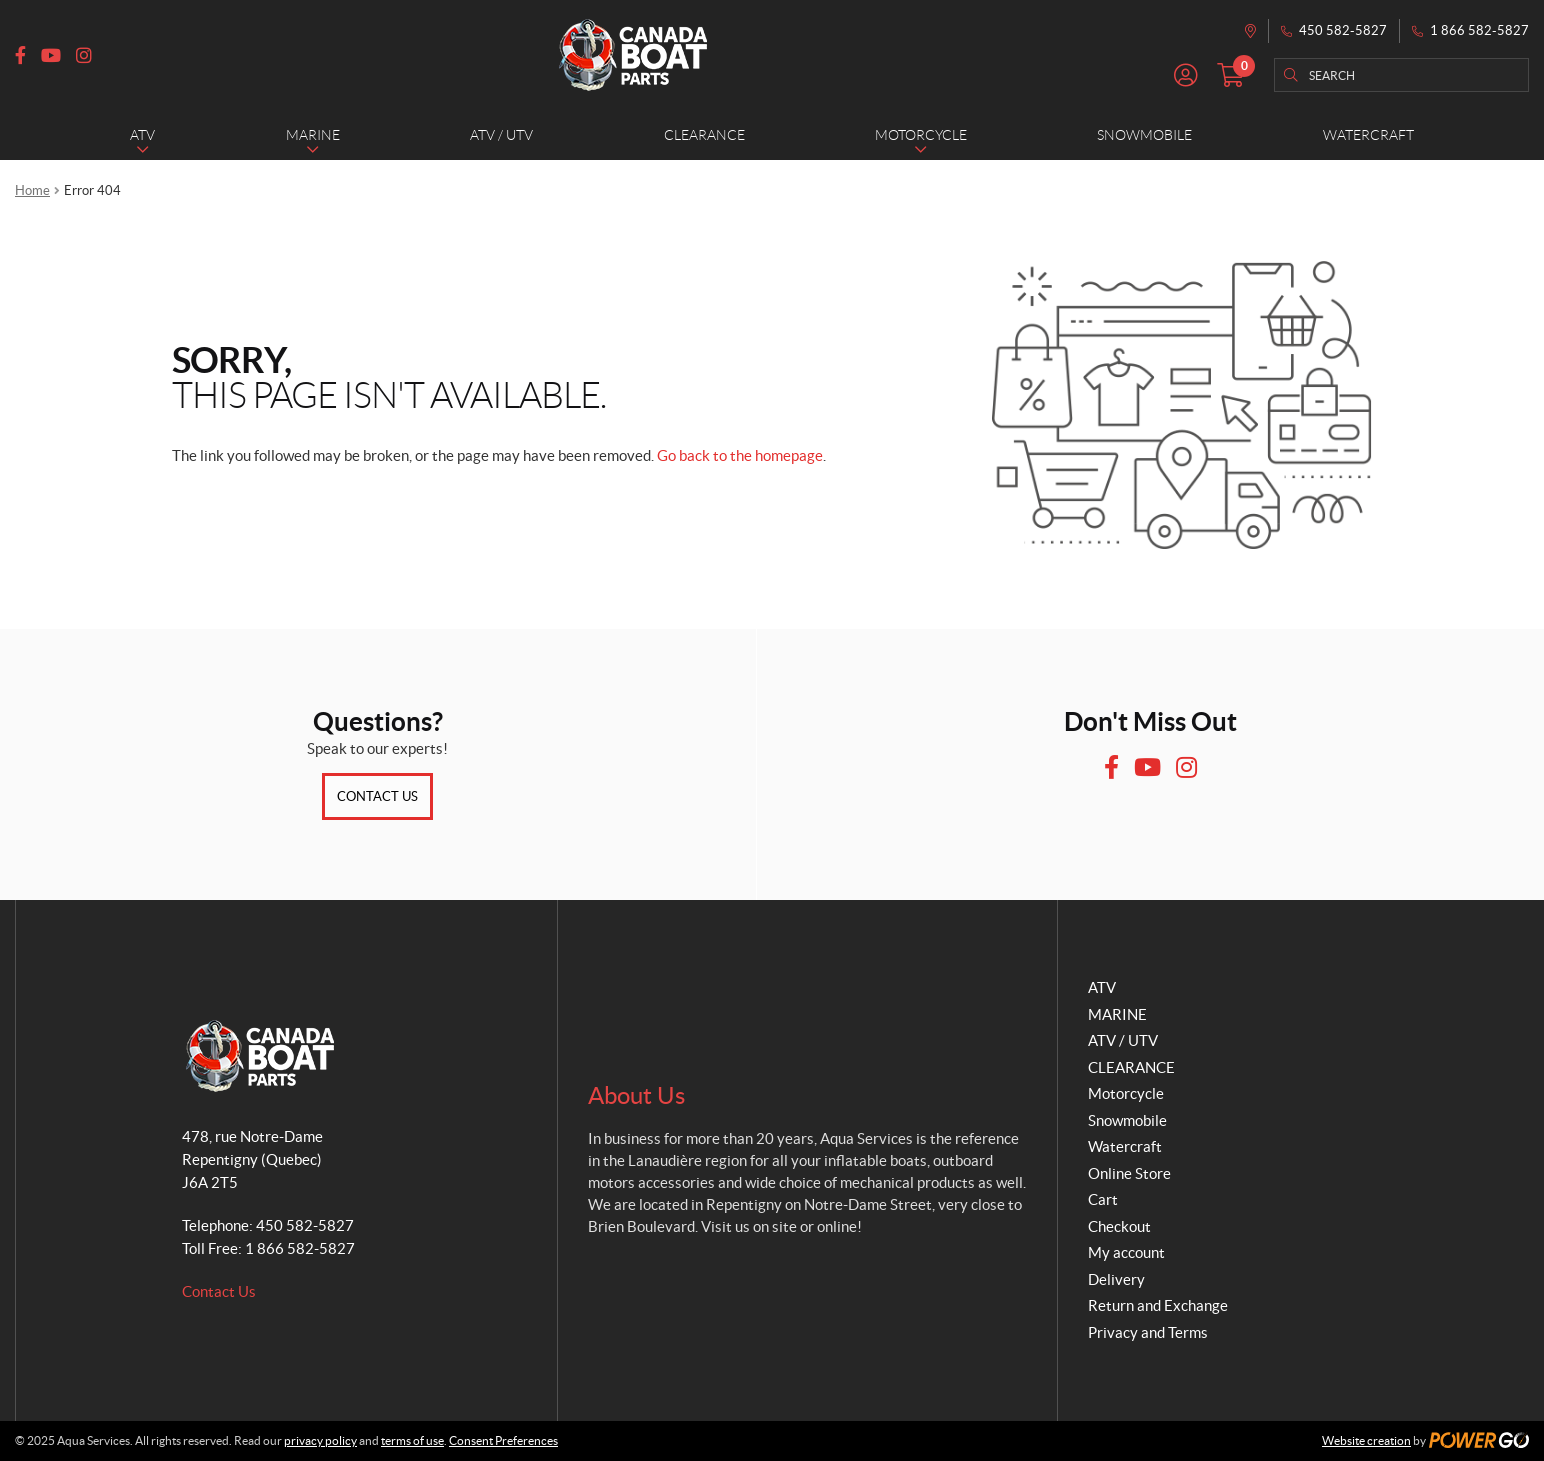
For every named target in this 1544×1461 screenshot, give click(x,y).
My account (1126, 1252)
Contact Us (377, 796)
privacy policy (320, 1440)
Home (32, 190)
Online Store (1129, 1173)
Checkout (1119, 1226)
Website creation (1366, 1440)
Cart (1103, 1199)
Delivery (1116, 1279)
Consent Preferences (503, 1440)
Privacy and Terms (1148, 1332)
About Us (636, 1095)
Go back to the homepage (740, 455)
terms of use (412, 1440)
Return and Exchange (1158, 1305)
